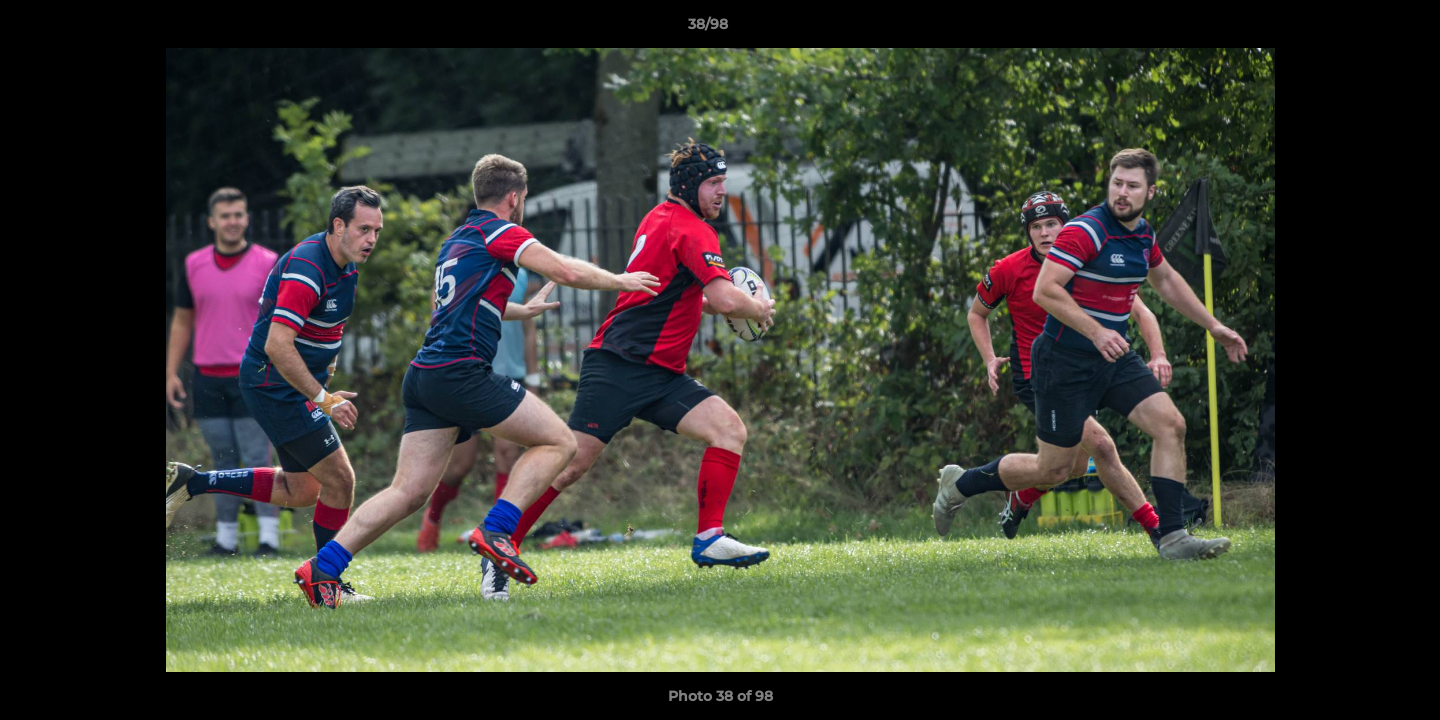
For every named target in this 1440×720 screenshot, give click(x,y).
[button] (1356, 29)
